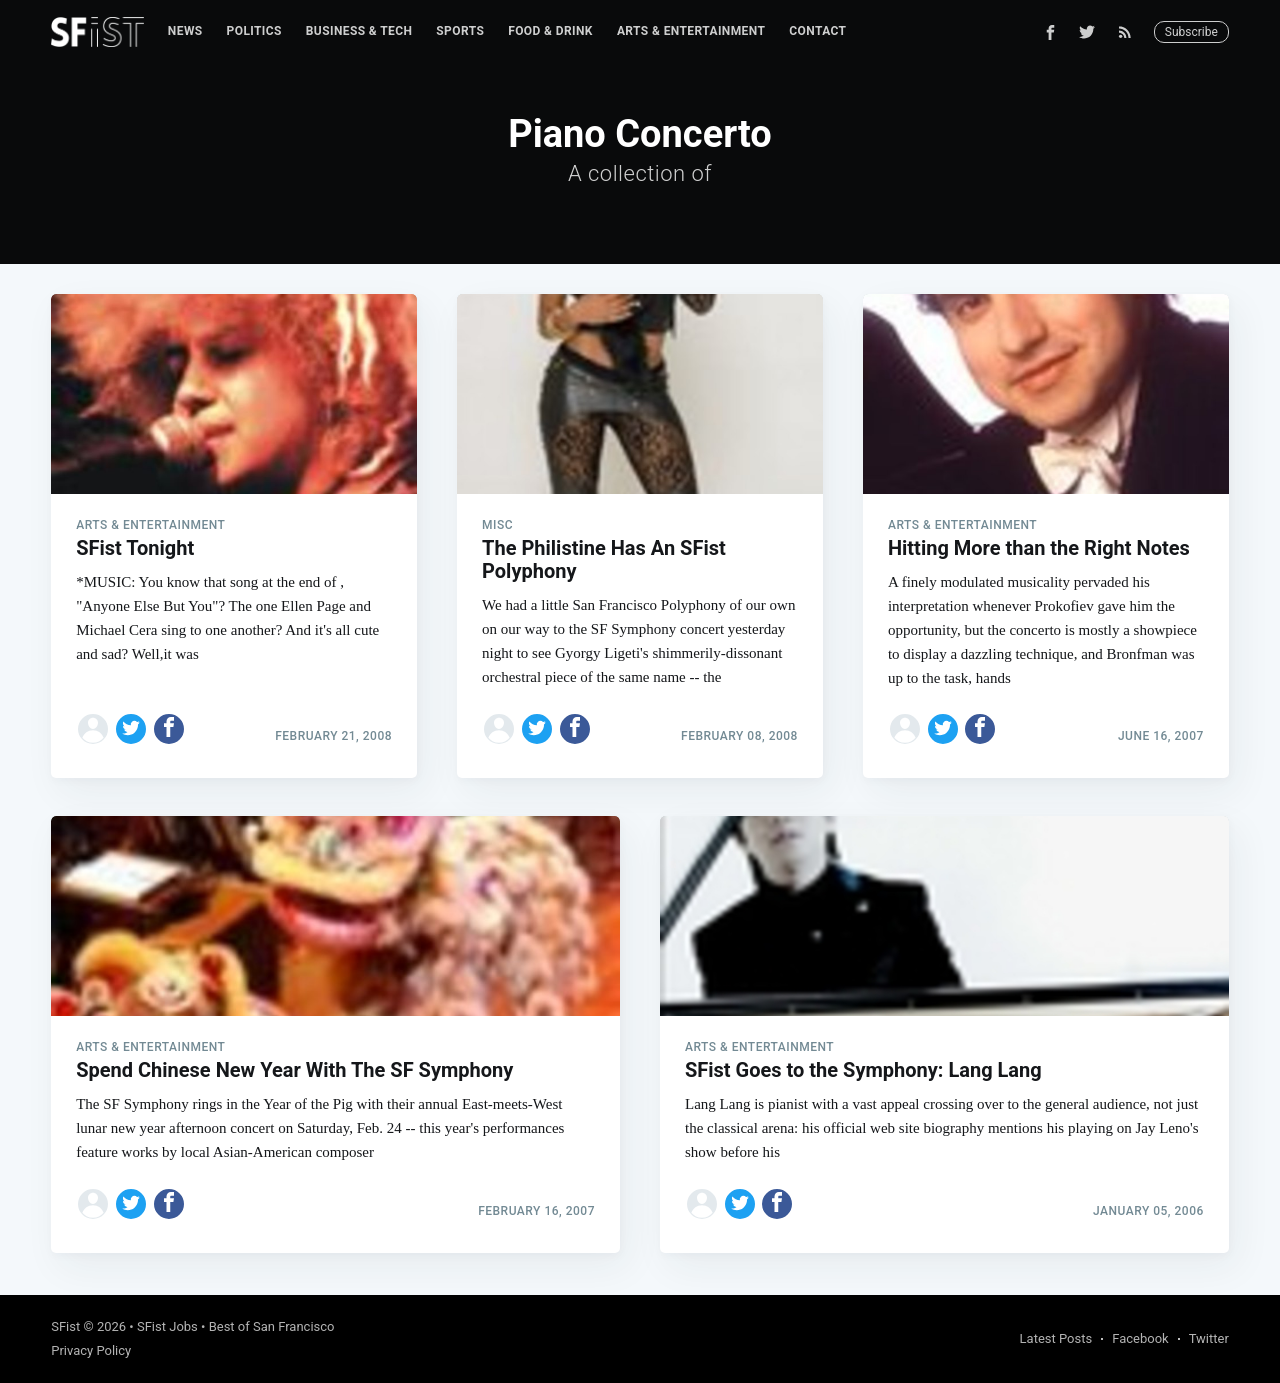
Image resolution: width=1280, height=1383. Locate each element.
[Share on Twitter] (131, 729)
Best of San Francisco (272, 1326)
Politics (254, 31)
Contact (817, 31)
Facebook (1140, 1338)
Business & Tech (359, 31)
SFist (65, 1326)
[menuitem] (185, 31)
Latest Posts (1056, 1338)
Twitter (1209, 1338)
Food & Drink (550, 31)
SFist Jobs (167, 1326)
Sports (460, 31)
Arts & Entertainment (691, 31)
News (185, 31)
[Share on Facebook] (169, 729)
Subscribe (1191, 32)
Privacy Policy (91, 1350)
